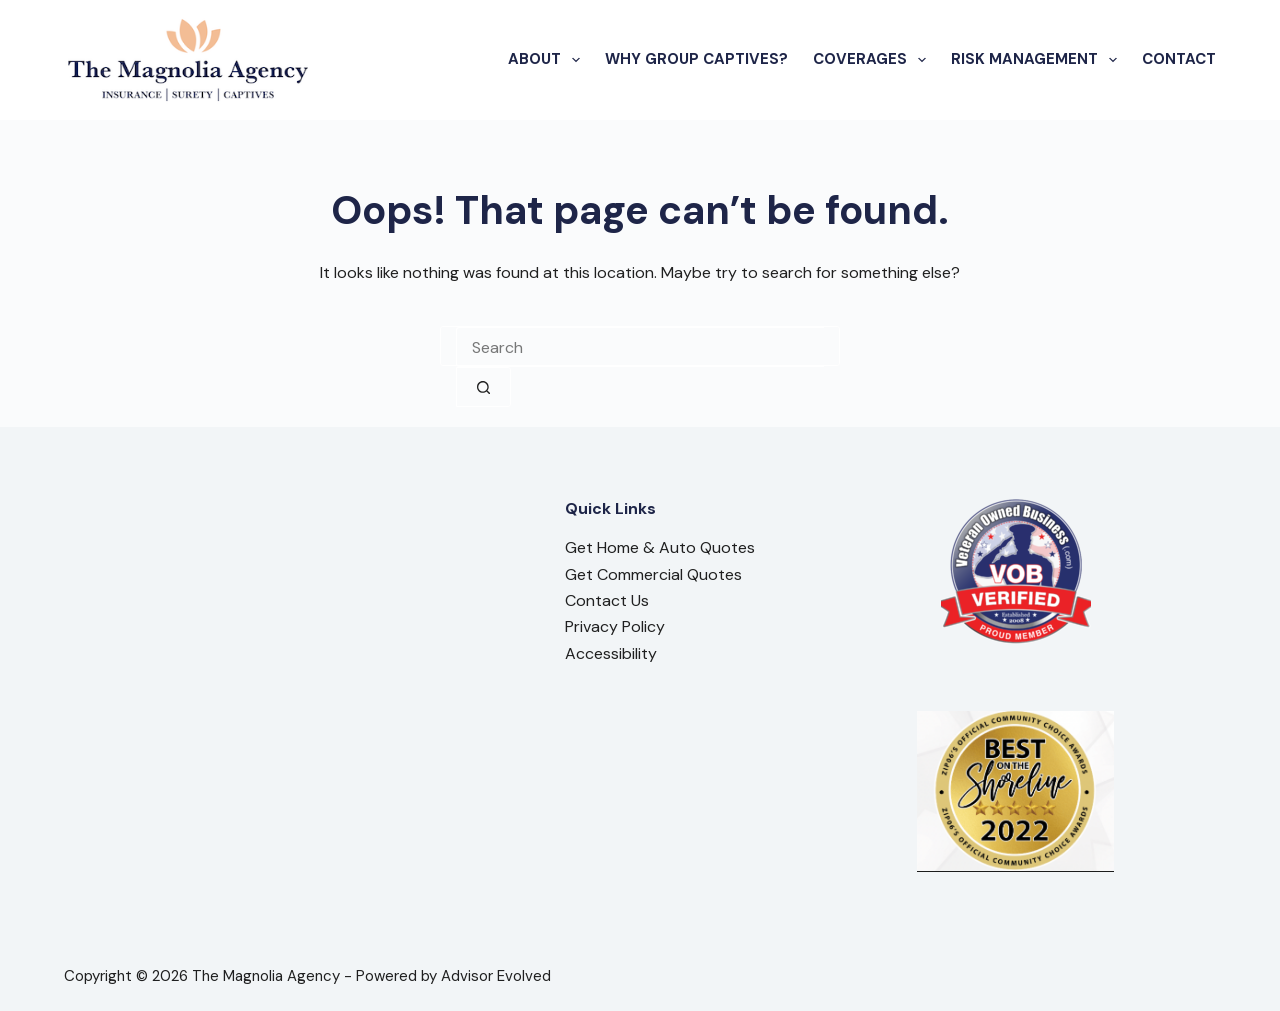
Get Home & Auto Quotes (660, 547)
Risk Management (1038, 60)
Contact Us (607, 600)
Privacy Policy (615, 626)
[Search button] (483, 387)
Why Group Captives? (696, 59)
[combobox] (640, 347)
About (548, 60)
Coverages (873, 60)
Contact (1179, 59)
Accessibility (611, 653)
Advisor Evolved (496, 976)
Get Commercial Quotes (653, 574)
